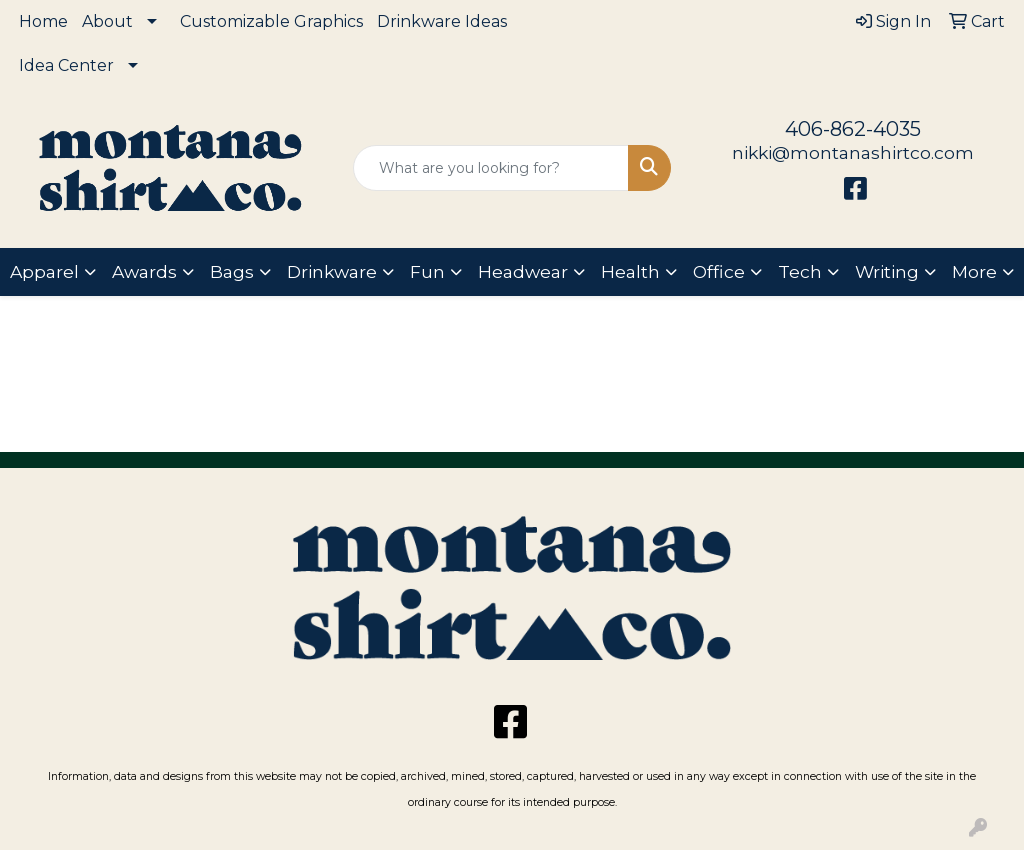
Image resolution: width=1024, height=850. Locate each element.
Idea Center (66, 65)
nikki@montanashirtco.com (853, 152)
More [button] (974, 271)
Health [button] (630, 271)
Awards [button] (144, 271)
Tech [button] (800, 271)
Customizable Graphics (271, 21)
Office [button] (719, 271)
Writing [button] (887, 271)
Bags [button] (232, 271)
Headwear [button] (523, 271)
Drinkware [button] (332, 271)
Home (43, 21)
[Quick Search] (490, 168)
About (107, 21)
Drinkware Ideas (442, 21)
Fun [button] (427, 271)
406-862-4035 (853, 129)
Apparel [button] (44, 271)
